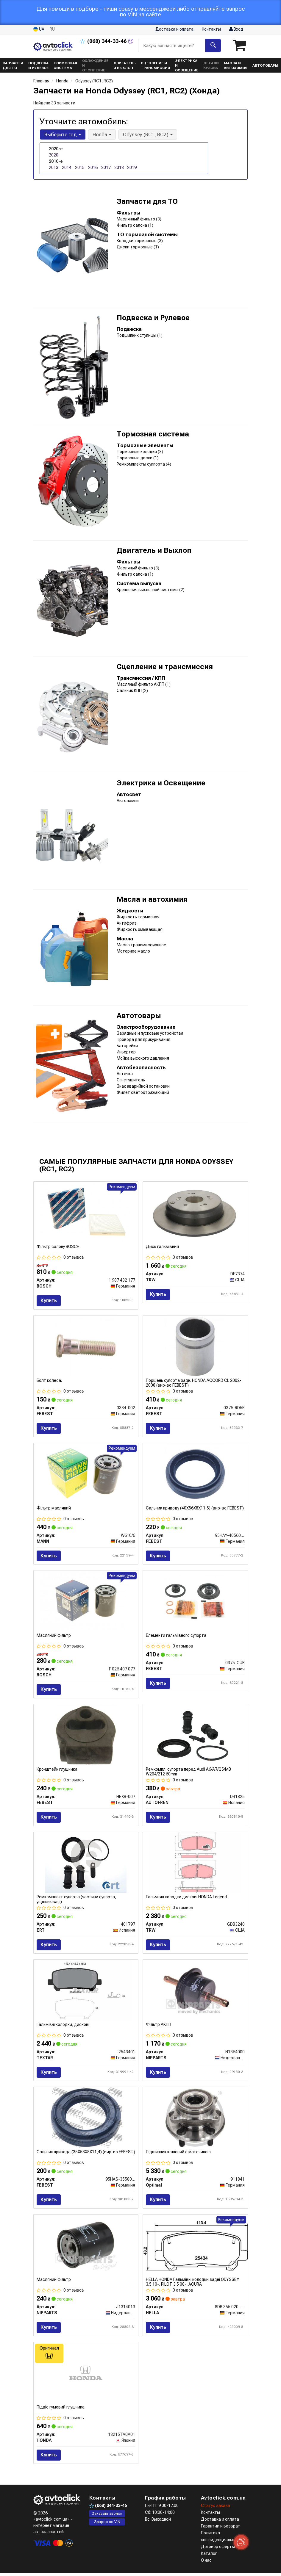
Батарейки (127, 1045)
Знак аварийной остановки (143, 1086)
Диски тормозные (135, 247)
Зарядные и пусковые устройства (150, 1033)
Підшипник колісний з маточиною (178, 2154)
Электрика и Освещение (161, 783)
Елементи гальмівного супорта (176, 1636)
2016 (93, 167)
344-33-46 (104, 41)
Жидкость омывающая (140, 929)
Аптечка (125, 1073)
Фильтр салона (132, 225)
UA (38, 29)
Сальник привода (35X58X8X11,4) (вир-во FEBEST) (86, 2154)
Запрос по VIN (107, 2525)
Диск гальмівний (162, 1246)
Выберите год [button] (62, 134)
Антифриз (127, 923)
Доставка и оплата (174, 29)
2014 (66, 167)
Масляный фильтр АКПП (141, 684)
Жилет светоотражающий (143, 1092)
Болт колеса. (49, 1380)
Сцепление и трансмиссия (165, 667)
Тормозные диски (135, 457)
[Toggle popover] (241, 2542)
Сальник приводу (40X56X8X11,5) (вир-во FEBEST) (195, 1508)
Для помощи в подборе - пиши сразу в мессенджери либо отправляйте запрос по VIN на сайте (141, 11)
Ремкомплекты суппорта (141, 464)
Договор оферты (218, 2549)
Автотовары (139, 1015)
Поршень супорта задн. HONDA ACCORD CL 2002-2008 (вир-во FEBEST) (193, 1383)
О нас (206, 2563)
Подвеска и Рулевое (153, 318)
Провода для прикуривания (143, 1039)
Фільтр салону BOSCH (58, 1246)
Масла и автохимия (152, 899)
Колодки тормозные (137, 240)
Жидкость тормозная (138, 916)
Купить (48, 1300)
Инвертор (126, 1052)
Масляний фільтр (54, 1636)
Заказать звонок (107, 2516)
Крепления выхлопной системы (148, 589)
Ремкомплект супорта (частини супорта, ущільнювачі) (76, 1900)
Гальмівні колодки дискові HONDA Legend (186, 1898)
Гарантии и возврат (220, 2529)
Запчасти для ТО (147, 201)
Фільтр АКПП (158, 2026)
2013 (53, 167)
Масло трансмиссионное (141, 944)
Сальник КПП (130, 690)
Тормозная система (153, 434)
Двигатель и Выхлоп (154, 550)
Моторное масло (133, 951)
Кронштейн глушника (57, 1770)
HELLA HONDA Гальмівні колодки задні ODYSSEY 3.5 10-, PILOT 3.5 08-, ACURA (192, 2284)
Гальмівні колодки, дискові (63, 2026)
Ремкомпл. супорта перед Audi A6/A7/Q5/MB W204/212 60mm (188, 1773)
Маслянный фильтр (136, 219)
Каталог (209, 2556)
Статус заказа (215, 2508)
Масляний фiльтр (54, 2282)
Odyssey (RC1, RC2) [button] (147, 134)
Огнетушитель (131, 1080)
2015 (80, 167)
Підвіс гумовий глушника (61, 2410)
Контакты (211, 29)
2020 (53, 155)
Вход (236, 29)
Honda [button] (101, 134)
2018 (119, 167)
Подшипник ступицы (137, 335)
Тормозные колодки (137, 451)
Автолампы (128, 800)
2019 (132, 167)
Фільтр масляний (54, 1508)
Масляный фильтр (135, 568)
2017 (106, 167)
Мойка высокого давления (143, 1058)
